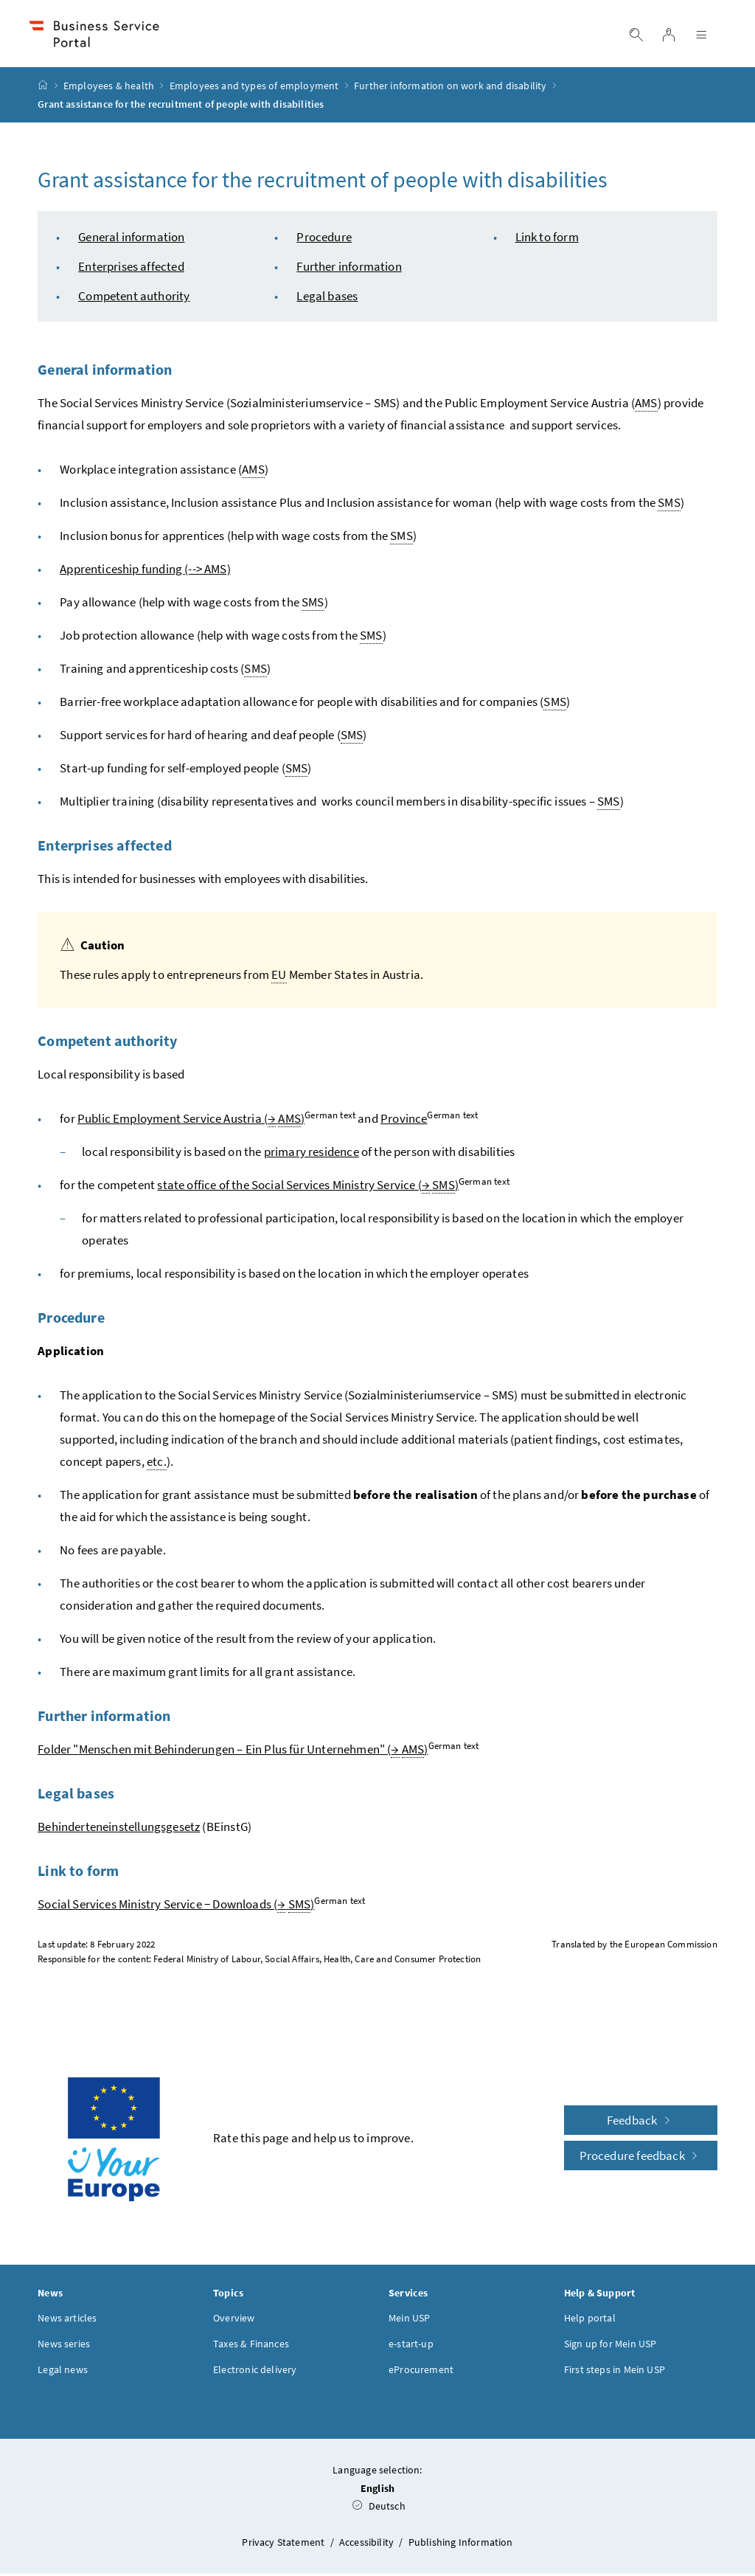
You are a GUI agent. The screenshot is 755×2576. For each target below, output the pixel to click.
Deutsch (379, 2508)
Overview (233, 2320)
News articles (67, 2320)
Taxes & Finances (251, 2345)
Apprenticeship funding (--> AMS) (145, 571)
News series (64, 2345)
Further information (348, 268)
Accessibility (367, 2544)
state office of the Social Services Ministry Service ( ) (308, 1187)
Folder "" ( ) (233, 1751)
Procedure (324, 239)
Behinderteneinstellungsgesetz (119, 1829)
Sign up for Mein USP (610, 2345)
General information (131, 239)
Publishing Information (460, 2544)
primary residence (311, 1154)
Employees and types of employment (254, 87)
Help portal (590, 2320)
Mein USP (409, 2320)
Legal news (63, 2371)
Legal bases (327, 298)
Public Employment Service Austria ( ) (191, 1120)
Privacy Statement (284, 2544)
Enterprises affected (131, 268)
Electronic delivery (254, 2371)
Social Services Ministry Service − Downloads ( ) (176, 1906)
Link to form (547, 239)
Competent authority (133, 298)
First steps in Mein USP (614, 2371)
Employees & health (108, 87)
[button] (695, 2462)
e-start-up (411, 2345)
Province (403, 1120)
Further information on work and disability (450, 87)
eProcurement (421, 2371)
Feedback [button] (641, 2122)
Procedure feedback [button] (641, 2158)
